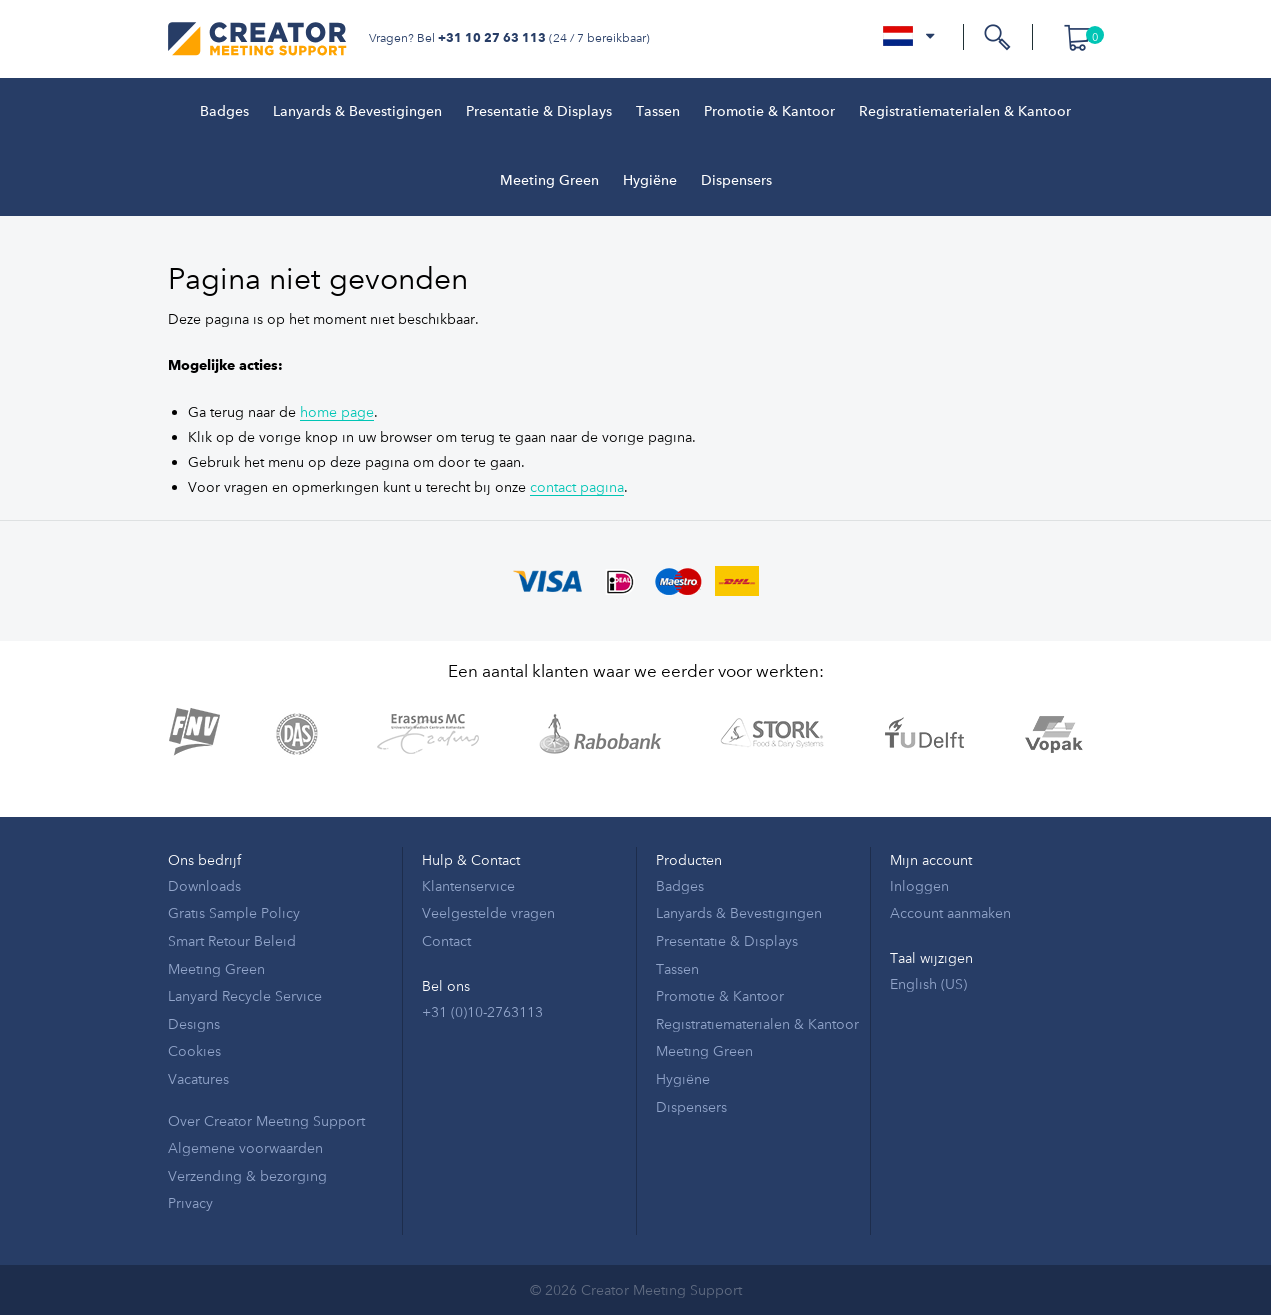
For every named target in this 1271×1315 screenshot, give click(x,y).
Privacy (190, 1202)
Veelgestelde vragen (488, 912)
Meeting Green (549, 181)
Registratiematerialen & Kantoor (965, 112)
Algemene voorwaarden (245, 1147)
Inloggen (919, 885)
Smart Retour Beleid (232, 940)
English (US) (928, 983)
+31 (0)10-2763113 (482, 1011)
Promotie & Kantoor (769, 112)
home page (337, 411)
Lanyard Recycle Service (245, 995)
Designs (194, 1023)
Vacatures (198, 1078)
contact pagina (577, 486)
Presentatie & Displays (539, 112)
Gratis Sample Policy (234, 912)
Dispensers (736, 181)
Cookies (194, 1050)
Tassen (658, 112)
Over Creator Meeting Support (266, 1120)
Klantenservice (468, 885)
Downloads (204, 885)
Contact (446, 940)
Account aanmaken (950, 912)
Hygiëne (650, 181)
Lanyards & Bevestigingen (357, 112)
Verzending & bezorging (247, 1175)
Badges (224, 112)
